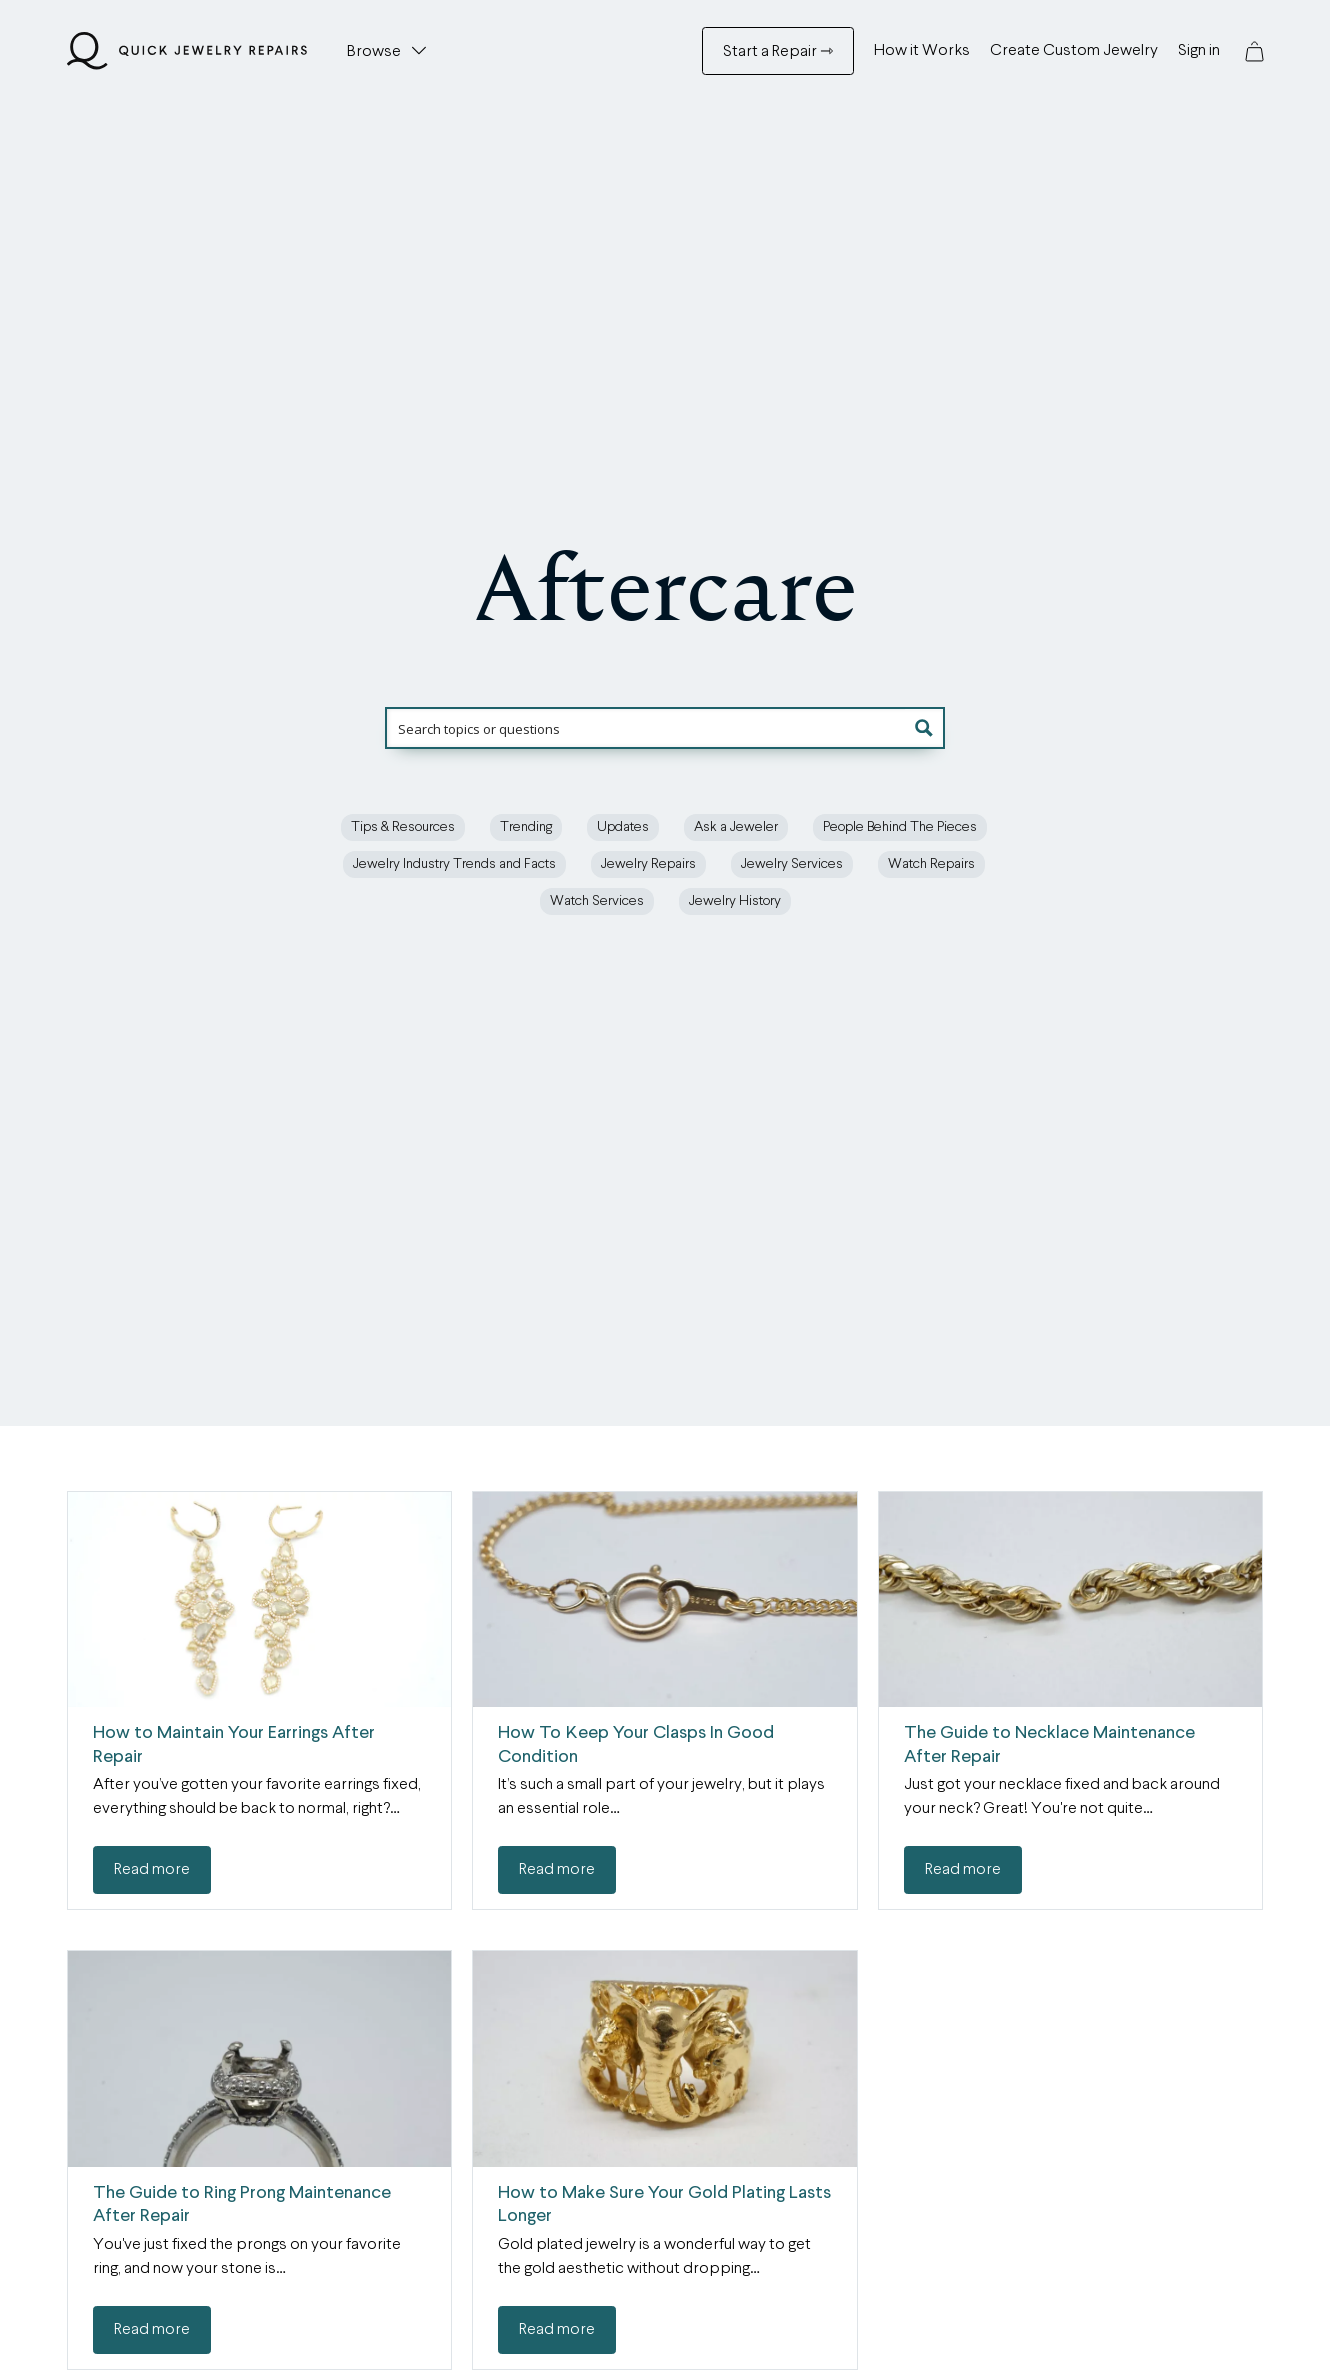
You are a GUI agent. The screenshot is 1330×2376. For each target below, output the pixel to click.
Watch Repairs (931, 864)
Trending (526, 827)
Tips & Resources (403, 827)
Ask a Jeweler (736, 827)
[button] (1254, 51)
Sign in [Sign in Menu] (1199, 51)
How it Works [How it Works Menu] (922, 51)
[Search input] (666, 728)
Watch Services (597, 901)
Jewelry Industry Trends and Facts (454, 864)
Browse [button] (374, 52)
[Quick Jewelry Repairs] (187, 51)
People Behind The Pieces (900, 827)
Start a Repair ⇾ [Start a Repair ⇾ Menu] (778, 52)
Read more (152, 1870)
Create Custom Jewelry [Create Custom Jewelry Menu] (1074, 51)
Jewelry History (735, 901)
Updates (623, 827)
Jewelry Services (792, 864)
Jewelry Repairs (648, 864)
